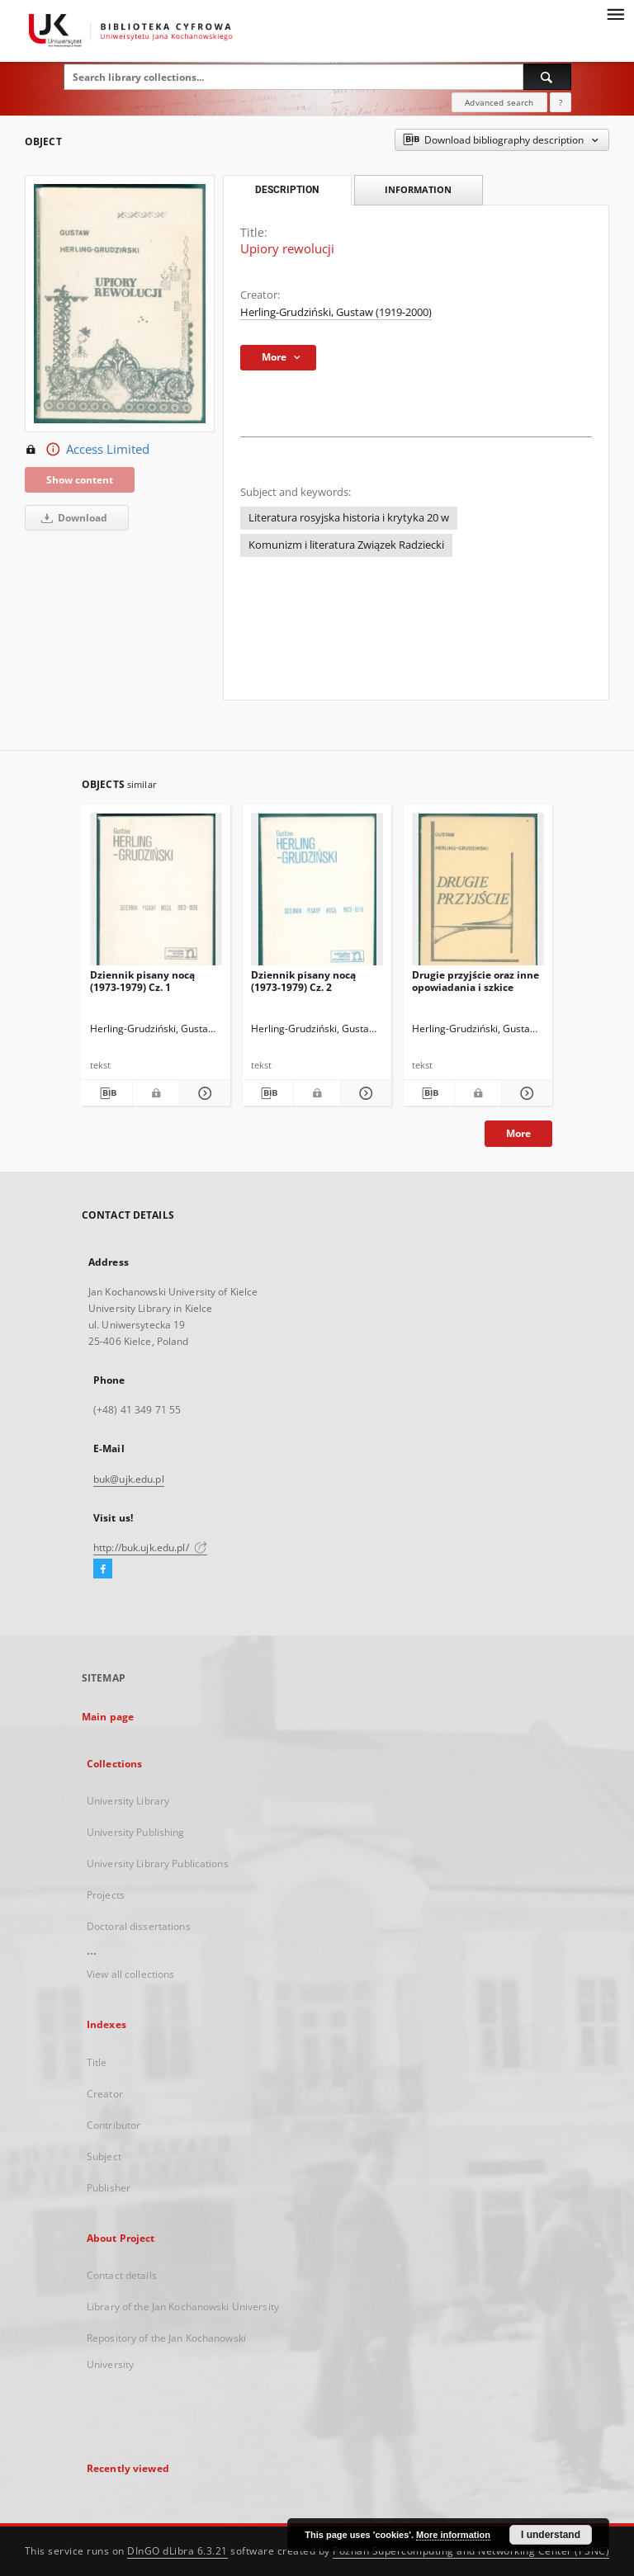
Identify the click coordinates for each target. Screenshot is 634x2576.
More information (453, 2535)
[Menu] (615, 13)
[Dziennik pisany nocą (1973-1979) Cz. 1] (156, 894)
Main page (108, 1717)
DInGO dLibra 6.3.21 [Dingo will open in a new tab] (177, 2551)
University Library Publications (158, 1864)
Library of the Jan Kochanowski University (183, 2307)
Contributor (113, 2125)
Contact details (122, 2275)
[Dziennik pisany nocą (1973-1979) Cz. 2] (317, 894)
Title (97, 2062)
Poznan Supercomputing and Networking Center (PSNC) (471, 2551)
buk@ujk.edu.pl (128, 1479)
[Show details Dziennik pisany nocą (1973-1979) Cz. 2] (363, 1093)
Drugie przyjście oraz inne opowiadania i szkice (475, 980)
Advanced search (499, 102)
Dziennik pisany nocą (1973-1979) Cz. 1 (142, 980)
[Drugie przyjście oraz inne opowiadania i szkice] (478, 894)
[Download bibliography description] (107, 1093)
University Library (128, 1801)
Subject (104, 2156)
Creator (105, 2094)
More (518, 1133)
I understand (550, 2535)
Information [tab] (418, 189)
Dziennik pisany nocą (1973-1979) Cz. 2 (303, 980)
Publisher (108, 2188)
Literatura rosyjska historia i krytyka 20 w (348, 518)
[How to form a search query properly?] (560, 102)
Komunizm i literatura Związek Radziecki (346, 545)
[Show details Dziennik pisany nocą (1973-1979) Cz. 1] (202, 1093)
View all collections (130, 1974)
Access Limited (87, 450)
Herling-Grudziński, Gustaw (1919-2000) (336, 312)
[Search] (547, 77)
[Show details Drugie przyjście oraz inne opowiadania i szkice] (524, 1093)
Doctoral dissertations (139, 1926)
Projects (106, 1895)
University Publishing (136, 1832)
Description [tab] (287, 190)
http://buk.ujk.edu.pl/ (150, 1547)
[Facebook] (102, 1569)
